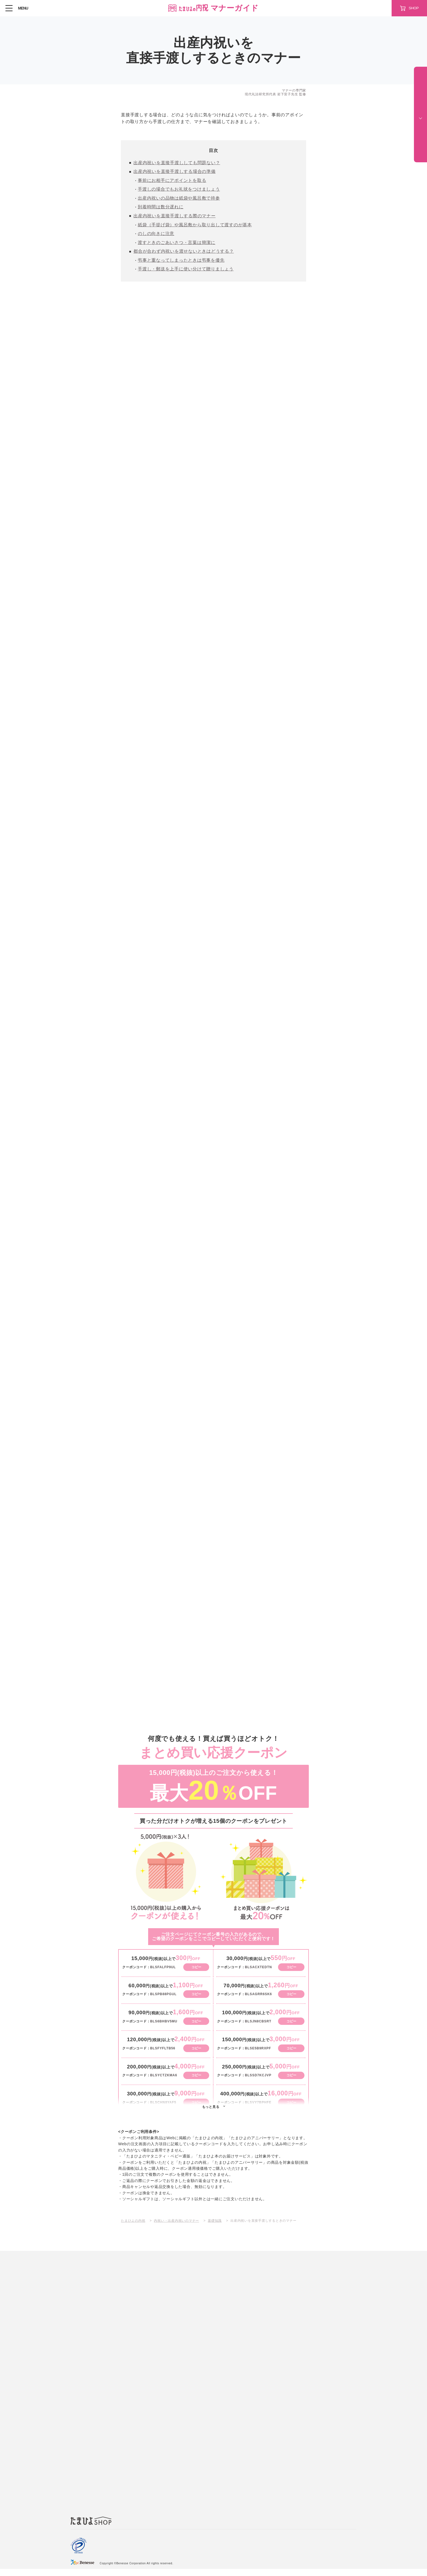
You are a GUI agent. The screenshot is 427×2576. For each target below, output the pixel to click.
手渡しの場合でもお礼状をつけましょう (179, 190)
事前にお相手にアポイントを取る (172, 181)
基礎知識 (215, 2227)
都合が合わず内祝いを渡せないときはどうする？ (183, 254)
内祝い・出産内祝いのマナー (176, 2227)
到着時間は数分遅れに (161, 208)
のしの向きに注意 (156, 236)
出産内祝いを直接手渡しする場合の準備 (174, 172)
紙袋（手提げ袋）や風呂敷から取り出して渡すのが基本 (195, 227)
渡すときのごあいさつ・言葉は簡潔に (176, 245)
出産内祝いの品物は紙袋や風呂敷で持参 (179, 199)
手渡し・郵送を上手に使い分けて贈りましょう (186, 272)
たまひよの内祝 (133, 2227)
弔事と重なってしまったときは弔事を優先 (181, 263)
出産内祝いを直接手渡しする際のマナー (174, 217)
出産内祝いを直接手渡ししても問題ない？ (176, 163)
